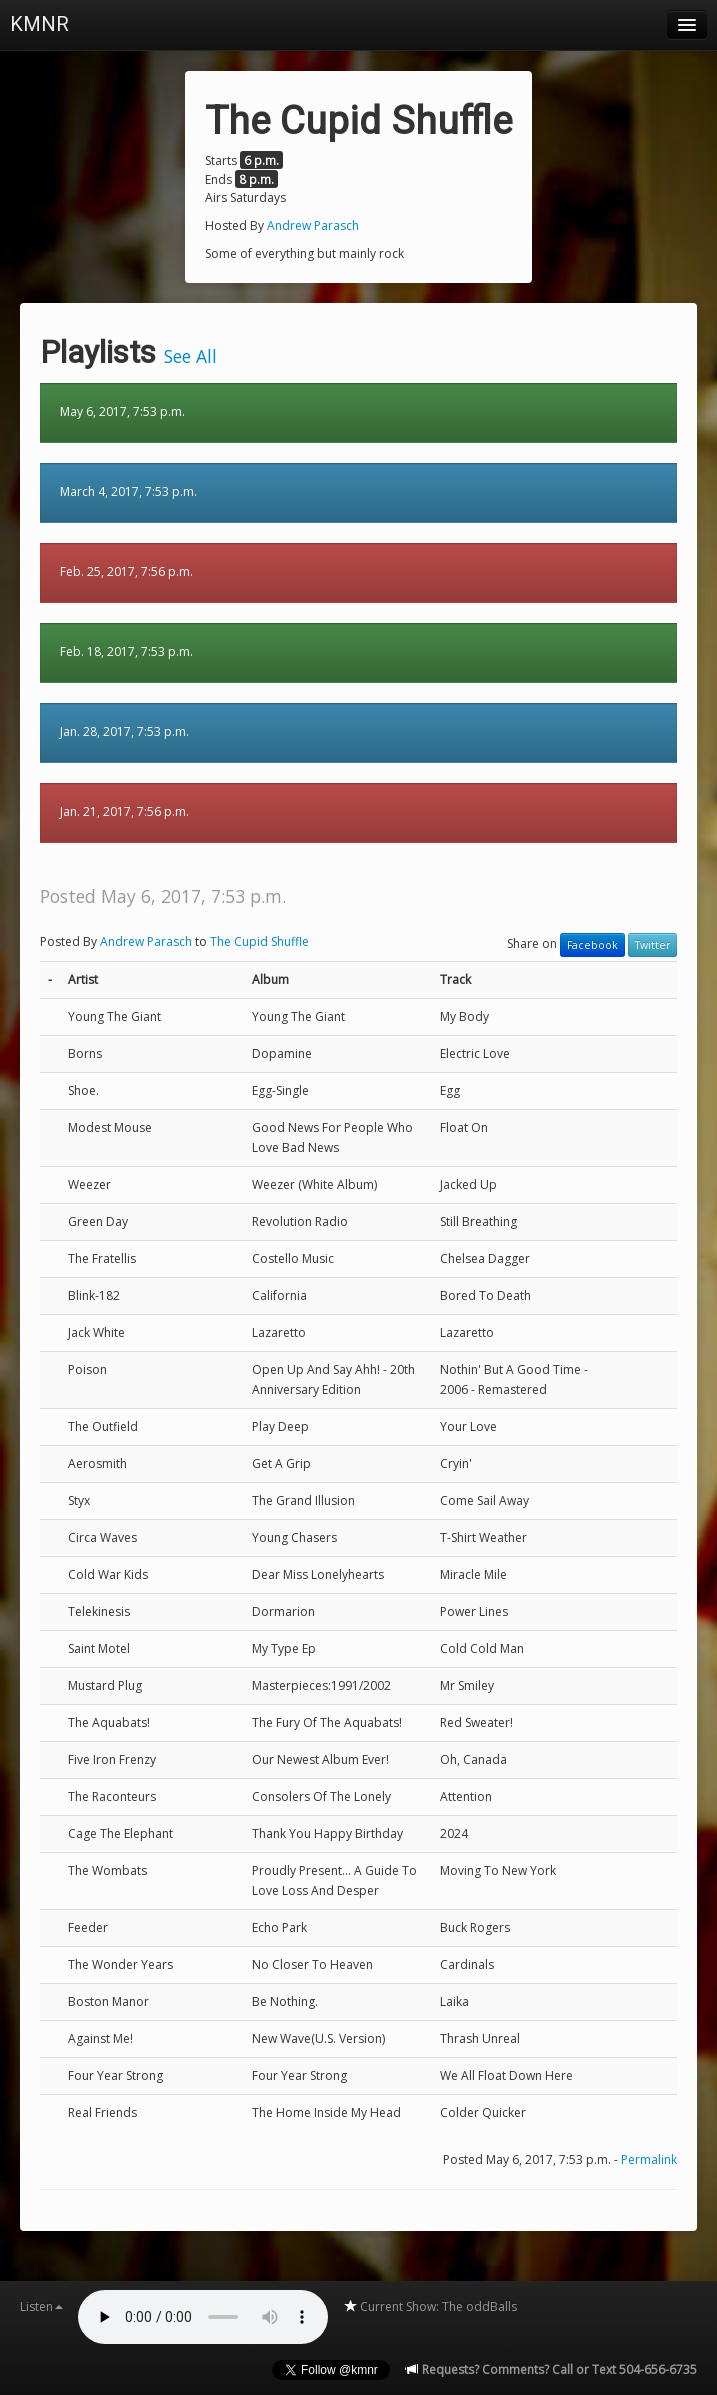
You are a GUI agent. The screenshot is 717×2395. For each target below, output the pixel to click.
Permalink (649, 2159)
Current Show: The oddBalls (430, 2306)
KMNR (39, 24)
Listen (41, 2306)
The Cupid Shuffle (259, 941)
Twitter (652, 945)
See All (190, 356)
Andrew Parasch (313, 225)
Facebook (592, 945)
